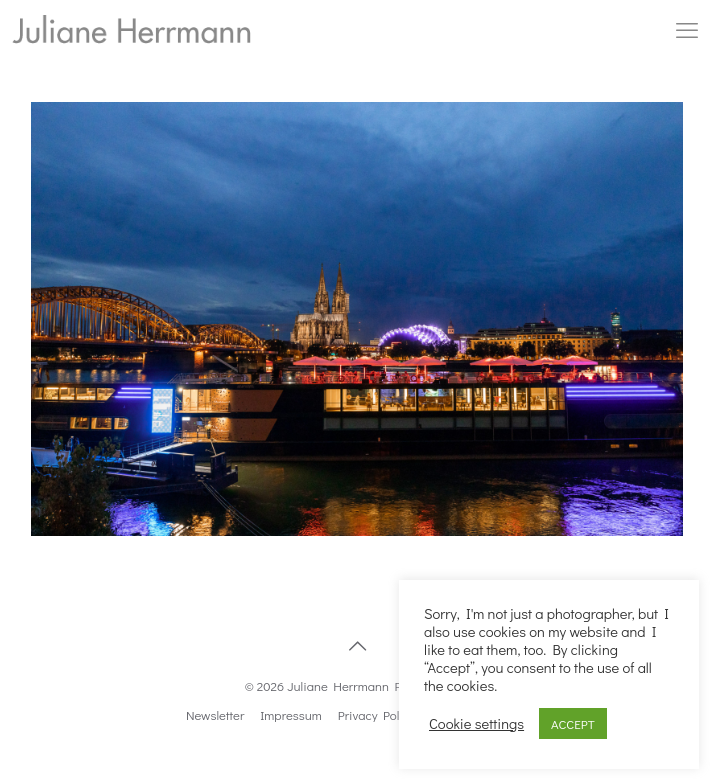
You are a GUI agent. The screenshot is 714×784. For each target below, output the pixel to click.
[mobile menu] (687, 30)
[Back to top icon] (357, 645)
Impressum (291, 714)
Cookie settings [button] (476, 724)
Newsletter (215, 714)
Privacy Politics (380, 714)
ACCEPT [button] (573, 723)
